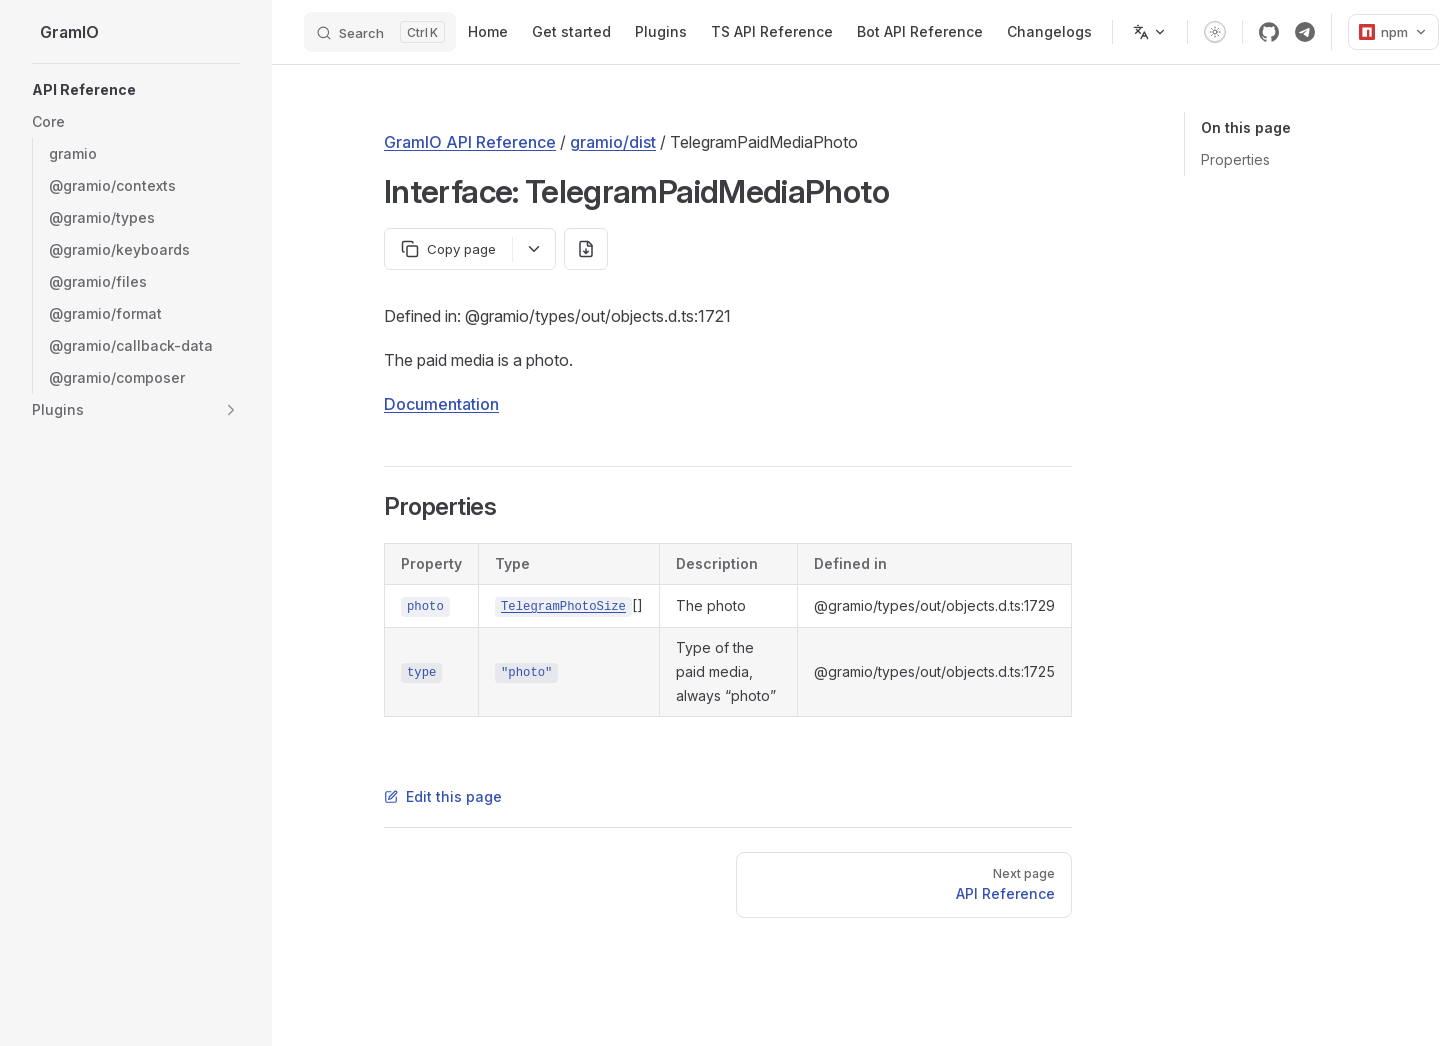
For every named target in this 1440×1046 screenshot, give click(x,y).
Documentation (441, 404)
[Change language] (1150, 32)
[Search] (380, 32)
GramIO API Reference (470, 142)
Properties (1235, 159)
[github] (1269, 32)
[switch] (1215, 32)
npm (1393, 32)
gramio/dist (613, 142)
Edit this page (443, 796)
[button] (136, 122)
